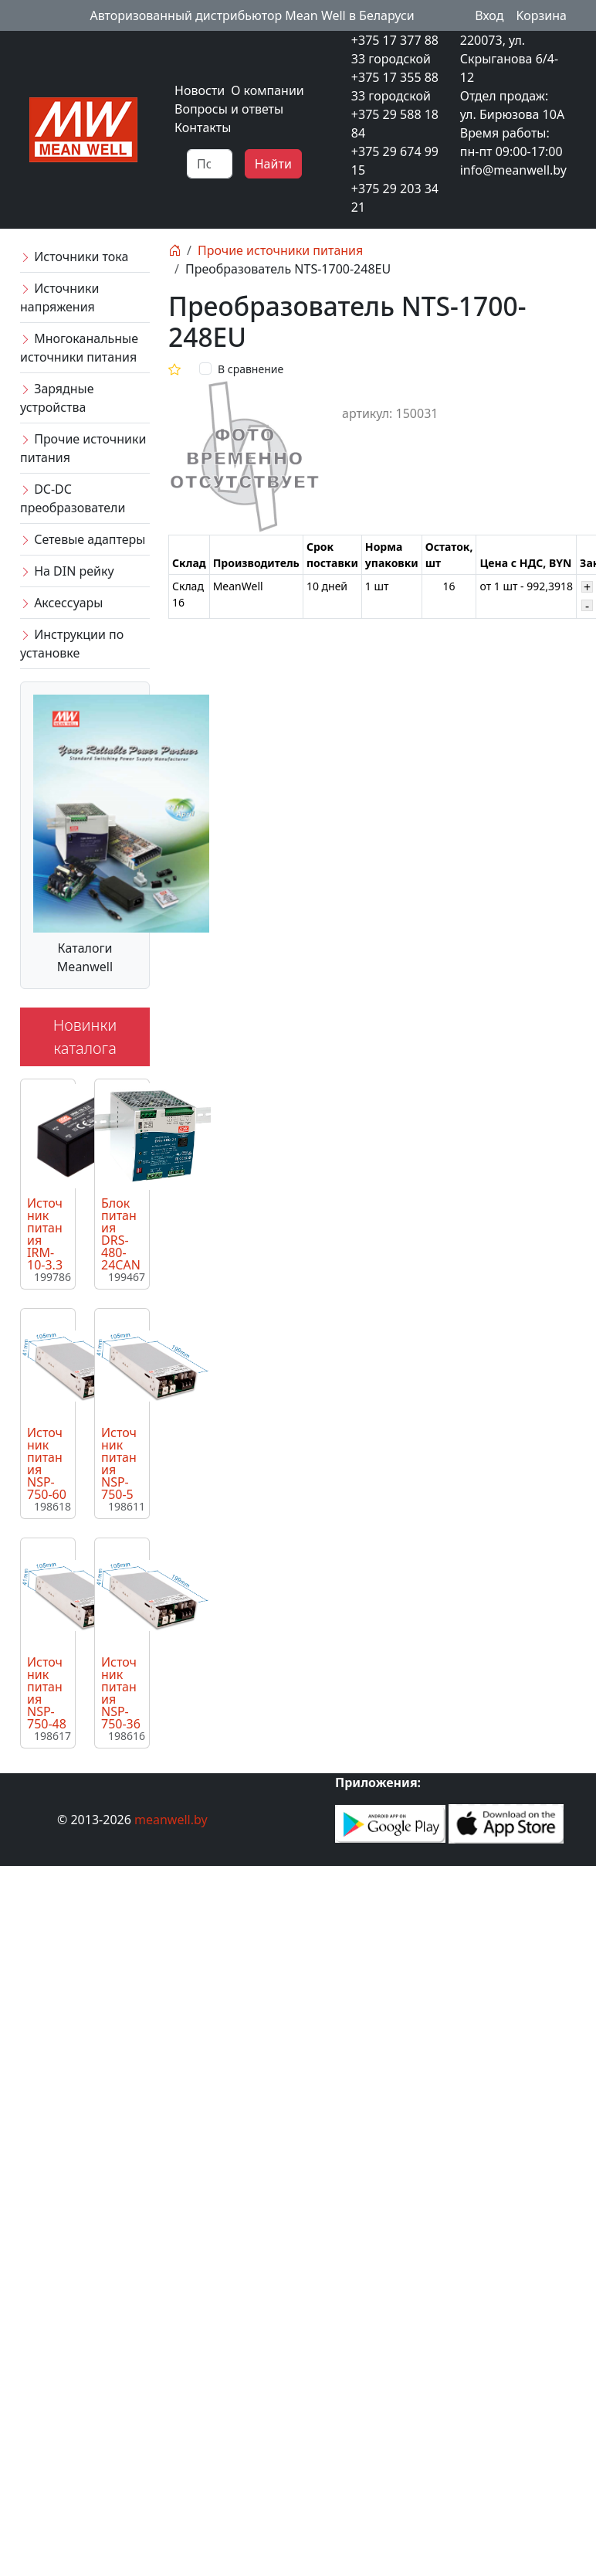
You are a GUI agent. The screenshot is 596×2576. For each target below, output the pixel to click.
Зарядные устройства (57, 398)
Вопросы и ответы (228, 108)
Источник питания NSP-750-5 (119, 1463)
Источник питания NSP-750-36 (121, 1693)
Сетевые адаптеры (82, 539)
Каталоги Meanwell (85, 957)
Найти (273, 163)
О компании (267, 90)
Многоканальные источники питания (79, 347)
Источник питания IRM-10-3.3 (45, 1234)
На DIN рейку (67, 570)
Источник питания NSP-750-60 (46, 1463)
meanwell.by (171, 1819)
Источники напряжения (59, 297)
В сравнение (250, 369)
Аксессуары (61, 602)
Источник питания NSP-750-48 (46, 1693)
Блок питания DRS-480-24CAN (121, 1234)
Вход (489, 15)
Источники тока (74, 256)
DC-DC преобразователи (72, 498)
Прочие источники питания (83, 448)
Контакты (202, 127)
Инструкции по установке (72, 643)
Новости (199, 90)
